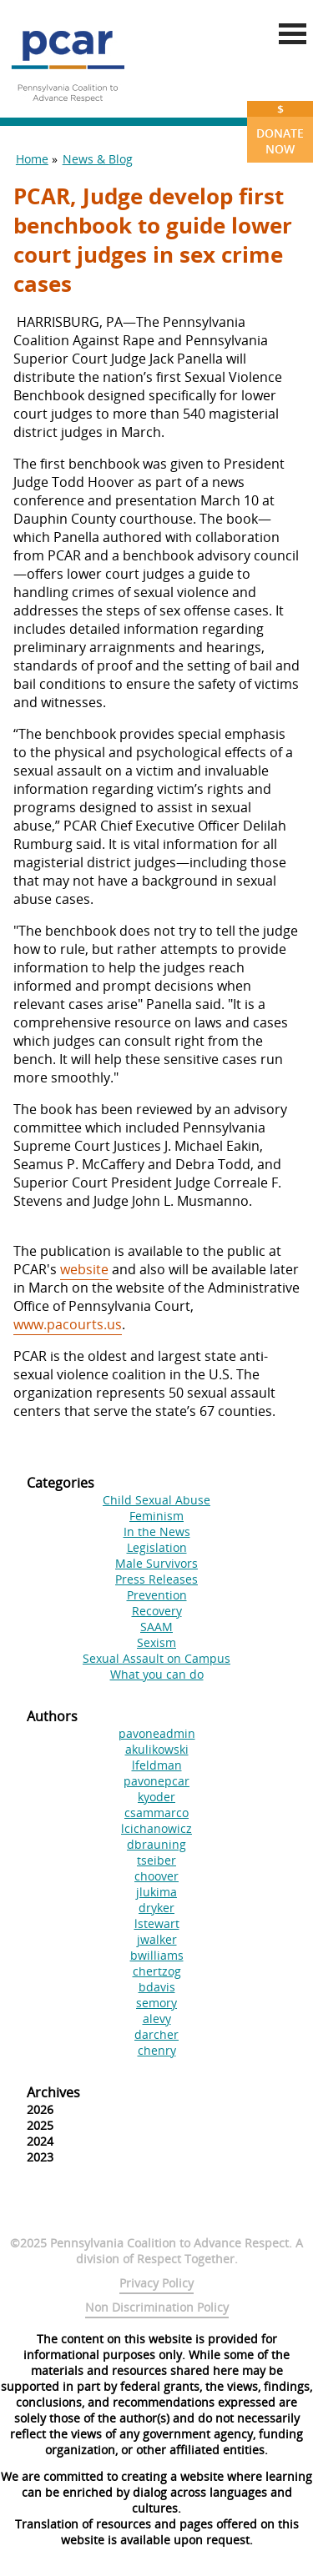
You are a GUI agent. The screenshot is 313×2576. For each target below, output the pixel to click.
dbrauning (156, 1844)
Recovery (157, 1611)
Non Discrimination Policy (157, 2307)
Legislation (157, 1547)
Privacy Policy (156, 2283)
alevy (157, 2018)
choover (156, 1876)
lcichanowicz (156, 1828)
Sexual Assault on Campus (156, 1658)
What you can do (157, 1674)
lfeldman (157, 1765)
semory (156, 2003)
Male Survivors (156, 1563)
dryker (156, 1908)
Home (32, 159)
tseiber (156, 1860)
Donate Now (280, 129)
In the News (157, 1531)
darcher (156, 2034)
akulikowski (157, 1749)
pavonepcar (156, 1781)
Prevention (157, 1595)
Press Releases (156, 1579)
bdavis (157, 1987)
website (84, 1269)
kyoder (156, 1797)
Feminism (156, 1516)
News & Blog (98, 159)
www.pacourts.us (67, 1324)
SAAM (156, 1626)
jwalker (157, 1939)
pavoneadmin (157, 1733)
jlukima (156, 1892)
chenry (157, 2050)
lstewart (156, 1923)
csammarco (156, 1812)
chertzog (157, 1971)
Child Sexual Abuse (156, 1500)
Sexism (156, 1642)
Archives (53, 2092)
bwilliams (157, 1955)
